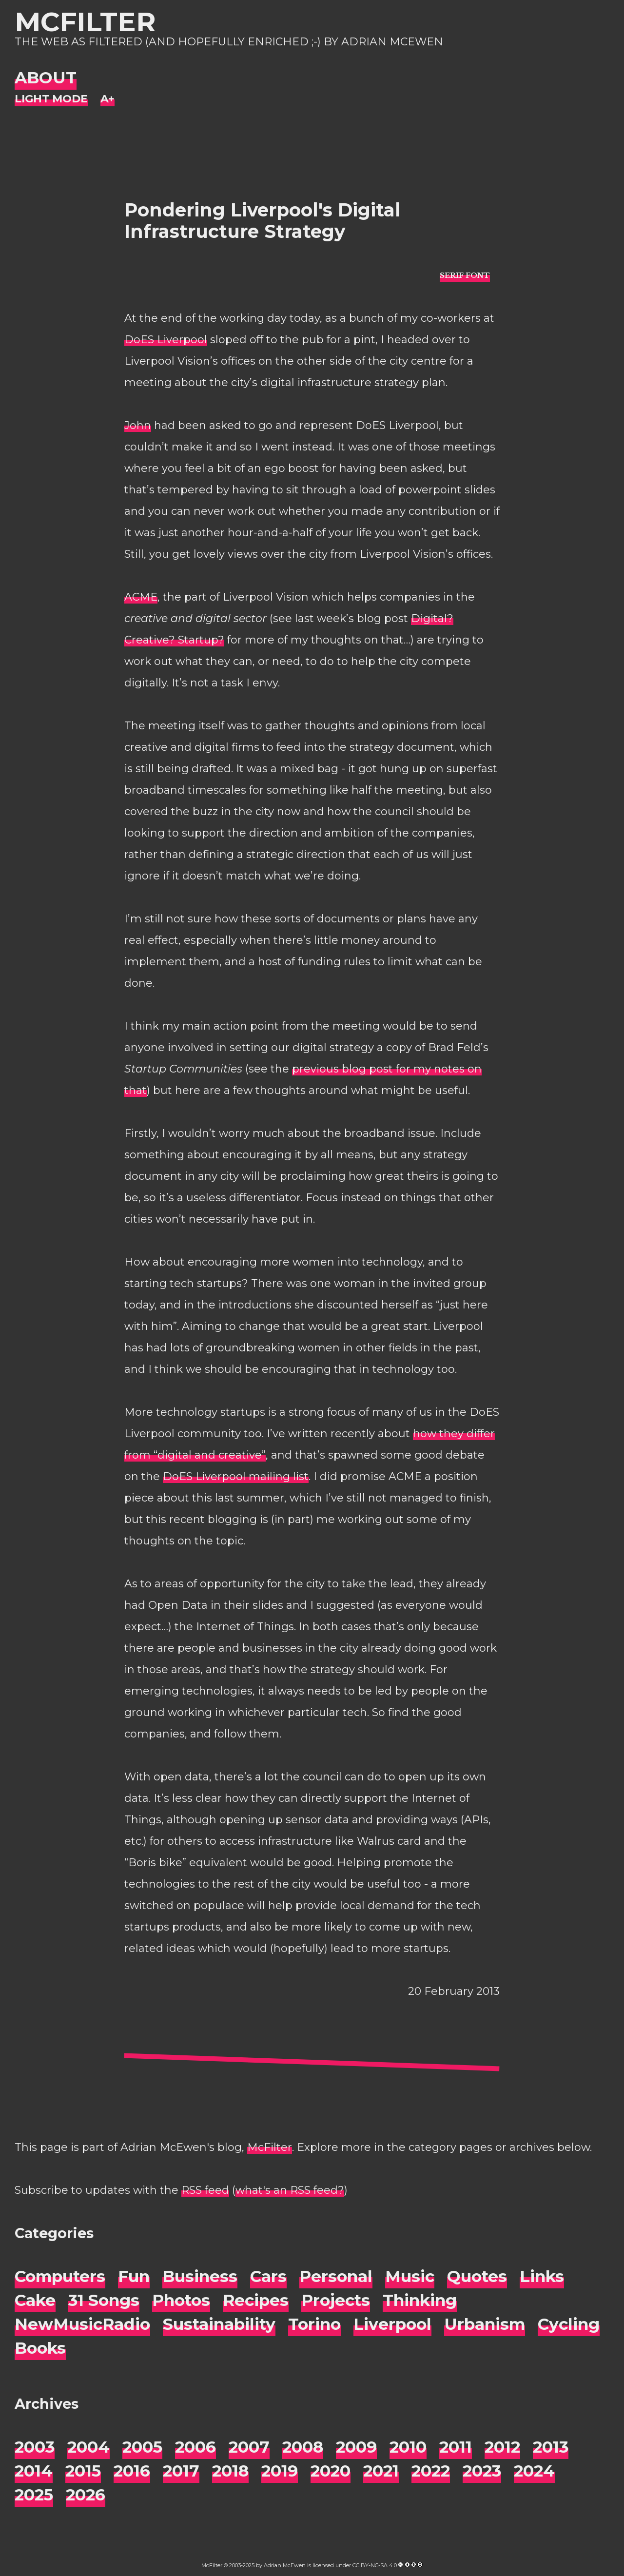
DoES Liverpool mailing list (236, 1476)
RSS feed (205, 2190)
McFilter (85, 21)
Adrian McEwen (285, 2565)
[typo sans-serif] (465, 275)
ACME (140, 597)
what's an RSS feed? (289, 2190)
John (137, 425)
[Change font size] (107, 99)
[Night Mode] (51, 99)
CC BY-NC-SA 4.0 (374, 2565)
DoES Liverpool (165, 339)
